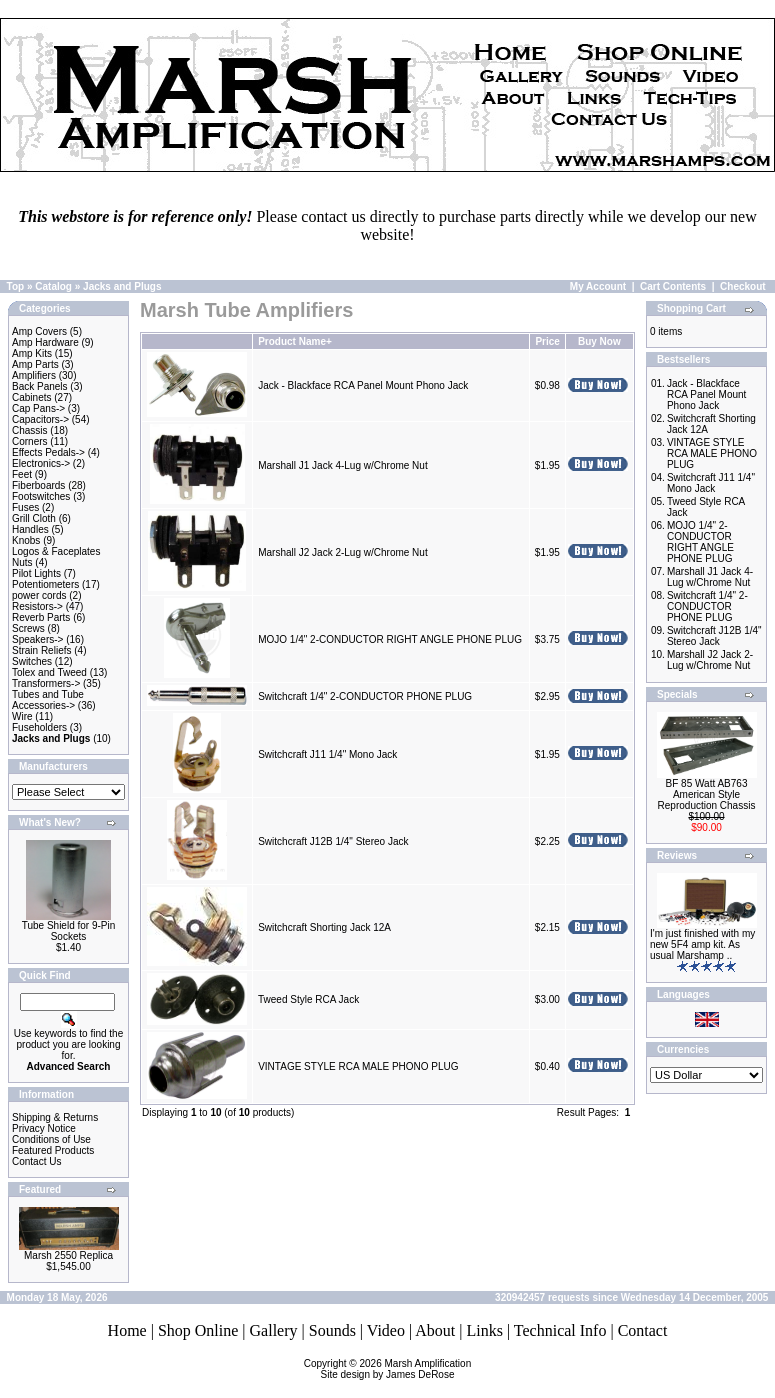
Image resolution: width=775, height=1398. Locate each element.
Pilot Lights (36, 573)
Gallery (274, 1330)
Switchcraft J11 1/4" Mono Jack (327, 754)
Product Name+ (295, 341)
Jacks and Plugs (122, 286)
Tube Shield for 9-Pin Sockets (69, 931)
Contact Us (36, 1161)
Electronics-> (41, 463)
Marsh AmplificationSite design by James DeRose (396, 1369)
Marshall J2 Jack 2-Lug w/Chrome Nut (343, 552)
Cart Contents (673, 286)
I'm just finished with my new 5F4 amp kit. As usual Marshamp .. (702, 944)
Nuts (22, 562)
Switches (32, 661)
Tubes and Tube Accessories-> (48, 700)
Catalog (53, 286)
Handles (30, 529)
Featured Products (53, 1150)
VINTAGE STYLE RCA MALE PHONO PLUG (358, 1066)
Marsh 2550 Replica (68, 1255)
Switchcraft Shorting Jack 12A (324, 927)
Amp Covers (39, 331)
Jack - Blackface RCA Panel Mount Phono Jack (363, 385)
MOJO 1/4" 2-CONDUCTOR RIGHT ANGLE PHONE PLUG (390, 639)
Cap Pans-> (38, 408)
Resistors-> (37, 606)
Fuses (25, 507)
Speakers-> (37, 639)
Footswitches (41, 496)
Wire (22, 716)
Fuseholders (39, 727)
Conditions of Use (51, 1139)
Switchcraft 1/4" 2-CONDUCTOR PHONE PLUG (365, 696)
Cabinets (31, 397)
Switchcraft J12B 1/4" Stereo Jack (333, 841)
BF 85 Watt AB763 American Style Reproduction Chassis (707, 794)
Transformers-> (46, 683)
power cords (39, 595)
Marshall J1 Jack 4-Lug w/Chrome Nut (343, 465)
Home (127, 1330)
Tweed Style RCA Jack (308, 999)
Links (484, 1330)
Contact (643, 1330)
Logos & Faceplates (56, 551)
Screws (28, 628)
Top (16, 286)
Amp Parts (35, 364)
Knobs (26, 540)
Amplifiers (34, 375)
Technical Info (560, 1330)
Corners (30, 441)
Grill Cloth (34, 518)
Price (547, 341)
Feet (22, 474)
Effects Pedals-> (48, 452)
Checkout (743, 286)
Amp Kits (32, 353)
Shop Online (198, 1330)
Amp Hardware (45, 342)
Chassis (30, 430)
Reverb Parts (41, 617)
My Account (598, 286)
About (435, 1330)
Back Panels (40, 386)
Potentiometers (45, 584)
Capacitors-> (40, 419)
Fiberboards (38, 485)
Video (386, 1330)
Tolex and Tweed (49, 672)
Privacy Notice (44, 1128)
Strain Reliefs (41, 650)
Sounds (332, 1330)
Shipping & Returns (55, 1117)
